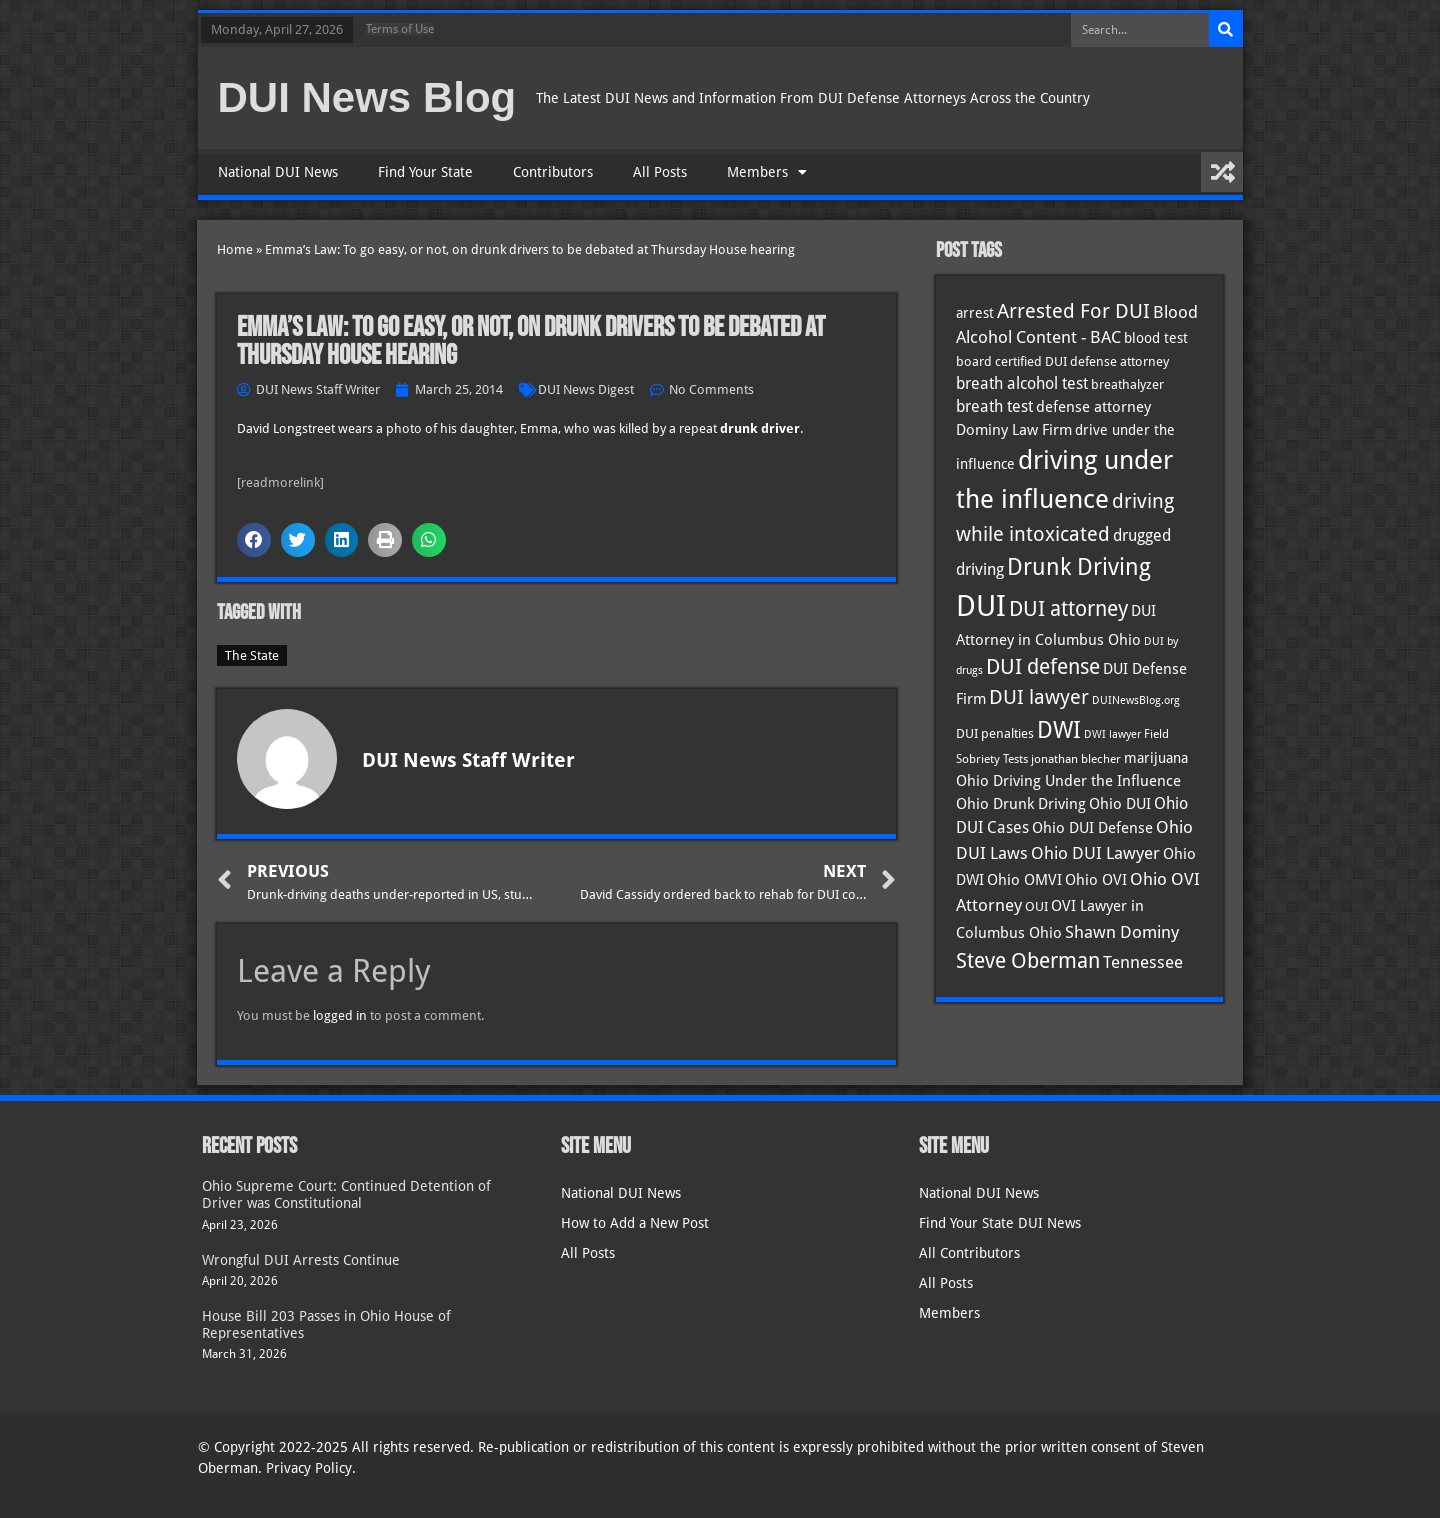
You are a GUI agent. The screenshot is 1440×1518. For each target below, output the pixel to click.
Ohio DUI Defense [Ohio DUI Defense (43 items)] (1092, 828)
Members (767, 172)
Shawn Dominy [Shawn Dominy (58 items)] (1122, 932)
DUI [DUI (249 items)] (981, 606)
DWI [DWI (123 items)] (1059, 730)
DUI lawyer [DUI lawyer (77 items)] (1039, 697)
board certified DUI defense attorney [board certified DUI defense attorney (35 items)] (1062, 361)
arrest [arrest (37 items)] (975, 313)
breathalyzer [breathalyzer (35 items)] (1127, 384)
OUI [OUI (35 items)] (1036, 906)
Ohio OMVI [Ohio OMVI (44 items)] (1024, 880)
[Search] (1226, 30)
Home (235, 249)
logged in (340, 1015)
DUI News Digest (586, 389)
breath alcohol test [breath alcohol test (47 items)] (1022, 383)
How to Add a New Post (635, 1223)
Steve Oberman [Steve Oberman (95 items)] (1028, 960)
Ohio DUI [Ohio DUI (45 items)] (1120, 804)
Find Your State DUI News (1000, 1223)
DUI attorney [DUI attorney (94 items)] (1068, 608)
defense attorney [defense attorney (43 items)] (1093, 407)
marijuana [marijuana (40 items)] (1156, 758)
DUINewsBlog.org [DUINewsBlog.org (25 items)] (1136, 700)
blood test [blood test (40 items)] (1156, 338)
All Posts (660, 172)
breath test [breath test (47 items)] (994, 406)
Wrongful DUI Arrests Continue (301, 1260)
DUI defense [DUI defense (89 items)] (1043, 667)
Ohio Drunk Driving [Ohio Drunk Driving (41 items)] (1021, 803)
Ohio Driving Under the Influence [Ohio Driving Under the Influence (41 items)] (1068, 780)
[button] (254, 540)
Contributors (553, 172)
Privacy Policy (309, 1468)
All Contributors (969, 1253)
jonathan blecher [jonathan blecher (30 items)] (1076, 759)
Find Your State (425, 172)
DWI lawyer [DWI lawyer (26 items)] (1112, 734)
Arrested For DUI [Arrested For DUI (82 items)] (1073, 311)
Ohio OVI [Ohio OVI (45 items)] (1096, 880)
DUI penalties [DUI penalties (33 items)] (995, 733)
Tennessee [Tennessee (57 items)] (1143, 962)
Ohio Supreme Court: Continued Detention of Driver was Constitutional (346, 1194)
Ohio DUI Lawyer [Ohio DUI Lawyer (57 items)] (1095, 853)
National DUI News (278, 172)
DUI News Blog (367, 97)
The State (252, 655)
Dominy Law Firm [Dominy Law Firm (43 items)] (1014, 430)
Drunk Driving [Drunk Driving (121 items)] (1079, 567)
